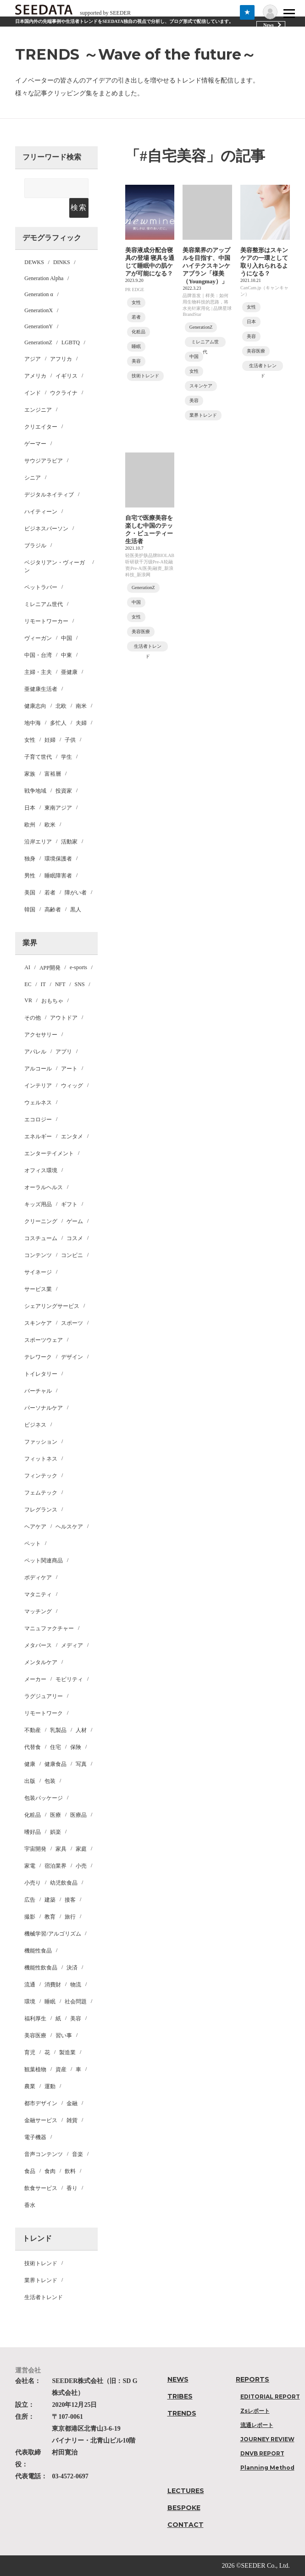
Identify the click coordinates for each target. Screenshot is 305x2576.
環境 (29, 2001)
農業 (29, 2086)
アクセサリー (40, 1035)
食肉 (49, 2171)
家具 (61, 1849)
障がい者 (76, 892)
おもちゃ (52, 1001)
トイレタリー (40, 1374)
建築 (49, 1900)
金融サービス (40, 2120)
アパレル (35, 1051)
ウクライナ (64, 393)
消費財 (52, 1984)
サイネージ (38, 1272)
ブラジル (35, 545)
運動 (49, 2086)
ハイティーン (40, 511)
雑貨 (72, 2120)
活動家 (69, 841)
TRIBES (180, 2396)
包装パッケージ (43, 1798)
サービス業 (38, 1289)
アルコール (38, 1068)
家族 (29, 774)
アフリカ (61, 359)
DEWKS (34, 262)
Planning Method (267, 2467)
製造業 (67, 2052)
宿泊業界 (55, 1866)
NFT (60, 984)
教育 (49, 1917)
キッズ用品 (38, 1204)
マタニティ (38, 1594)
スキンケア (38, 1323)
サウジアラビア (43, 461)
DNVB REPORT (262, 2453)
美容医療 (35, 2035)
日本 (29, 808)
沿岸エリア (38, 841)
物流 (75, 1984)
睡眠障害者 (58, 875)
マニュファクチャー (49, 1628)
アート (69, 1068)
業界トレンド (40, 2280)
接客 (70, 1900)
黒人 (75, 909)
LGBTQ (70, 342)
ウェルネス (38, 1102)
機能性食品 (38, 1950)
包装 (49, 1781)
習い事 (63, 2035)
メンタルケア (40, 1662)
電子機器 (35, 2137)
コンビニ (72, 1255)
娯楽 (55, 1832)
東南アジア (58, 808)
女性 (29, 740)
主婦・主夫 (38, 672)
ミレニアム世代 (43, 604)
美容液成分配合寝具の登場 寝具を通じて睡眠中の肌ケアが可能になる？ (148, 267)
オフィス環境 (40, 1170)
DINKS (61, 262)
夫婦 (81, 723)
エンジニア (38, 410)
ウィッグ (72, 1085)
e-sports (78, 967)
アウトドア (64, 1018)
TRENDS (181, 2413)
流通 (29, 1984)
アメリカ (35, 376)
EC (27, 984)
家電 (29, 1866)
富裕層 (52, 774)
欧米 (49, 825)
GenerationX (38, 310)
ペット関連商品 (43, 1560)
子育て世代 (38, 757)
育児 (29, 2052)
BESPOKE (183, 2508)
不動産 (32, 1730)
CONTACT (185, 2525)
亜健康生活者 (40, 689)
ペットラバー (40, 587)
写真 (81, 1764)
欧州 (29, 825)
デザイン (72, 1357)
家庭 (81, 1849)
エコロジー (38, 1119)
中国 (66, 638)
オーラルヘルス (43, 1187)
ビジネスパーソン (46, 528)
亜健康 (69, 672)
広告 (29, 1900)
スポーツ (72, 1323)
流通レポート (256, 2425)
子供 (70, 740)
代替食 (32, 1747)
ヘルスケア (69, 1526)
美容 (75, 2018)
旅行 (70, 1917)
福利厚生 (35, 2018)
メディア (72, 1645)
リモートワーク (43, 1713)
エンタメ (72, 1136)
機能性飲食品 (40, 1967)
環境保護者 (58, 858)
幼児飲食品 (64, 1883)
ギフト (69, 1204)
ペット (32, 1543)
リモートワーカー (46, 621)
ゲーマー (35, 444)
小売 (81, 1866)
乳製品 (58, 1730)
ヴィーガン (38, 638)
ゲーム (75, 1221)
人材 (81, 1730)
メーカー (35, 1679)
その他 (32, 1018)
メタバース (38, 1645)
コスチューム (40, 1238)
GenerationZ (38, 342)
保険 (75, 1747)
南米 (81, 706)
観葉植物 (35, 2069)
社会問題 (76, 2001)
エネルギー (38, 1136)
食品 (29, 2171)
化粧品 (32, 1815)
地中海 (32, 723)
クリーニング (40, 1221)
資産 (61, 2069)
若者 (49, 892)
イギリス (66, 376)
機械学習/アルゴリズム (52, 1934)
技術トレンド (40, 2263)
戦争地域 (35, 791)
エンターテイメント (49, 1153)
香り (72, 2188)
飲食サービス (40, 2188)
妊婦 (49, 740)
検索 (79, 208)
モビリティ (69, 1679)
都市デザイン (40, 2103)
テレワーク (38, 1357)
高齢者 (52, 909)
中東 (66, 655)
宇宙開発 (35, 1849)
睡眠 (49, 2001)
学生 (66, 757)
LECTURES (185, 2491)
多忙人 (58, 723)
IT (43, 984)
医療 (55, 1815)
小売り (32, 1883)
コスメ (75, 1238)
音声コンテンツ (43, 2154)
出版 (29, 1781)
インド (32, 393)
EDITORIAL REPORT (270, 2396)
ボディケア (38, 1577)
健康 (29, 1764)
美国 (29, 892)
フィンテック (40, 1476)
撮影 (29, 1917)
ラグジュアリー (43, 1696)
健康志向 (35, 706)
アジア (32, 359)
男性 (29, 875)
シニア (32, 477)
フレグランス (40, 1509)
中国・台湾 (38, 655)
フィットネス (40, 1459)
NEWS (178, 2379)
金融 (72, 2103)
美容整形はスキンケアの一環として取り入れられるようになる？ (262, 267)
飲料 (70, 2171)
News (268, 25)
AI (27, 967)
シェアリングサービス (51, 1306)
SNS (80, 984)
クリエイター (40, 427)
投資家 (63, 791)
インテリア (38, 1085)
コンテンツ (38, 1255)
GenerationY (38, 326)
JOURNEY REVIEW (267, 2439)
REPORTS (252, 2379)
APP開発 (50, 968)
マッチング (38, 1611)
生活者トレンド (43, 2297)
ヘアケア (35, 1526)
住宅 (55, 1747)
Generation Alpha (43, 278)
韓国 (29, 909)
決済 (72, 1967)
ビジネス (35, 1425)
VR (28, 1000)
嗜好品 (32, 1832)
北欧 (61, 706)
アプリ (63, 1051)
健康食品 (55, 1764)
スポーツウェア (43, 1340)
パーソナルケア (43, 1408)
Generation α (38, 294)
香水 (29, 2205)
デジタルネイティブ (49, 494)
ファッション (40, 1442)
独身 (29, 858)
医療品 (78, 1815)
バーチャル (38, 1391)
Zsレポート (255, 2410)
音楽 (77, 2154)
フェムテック (40, 1492)
